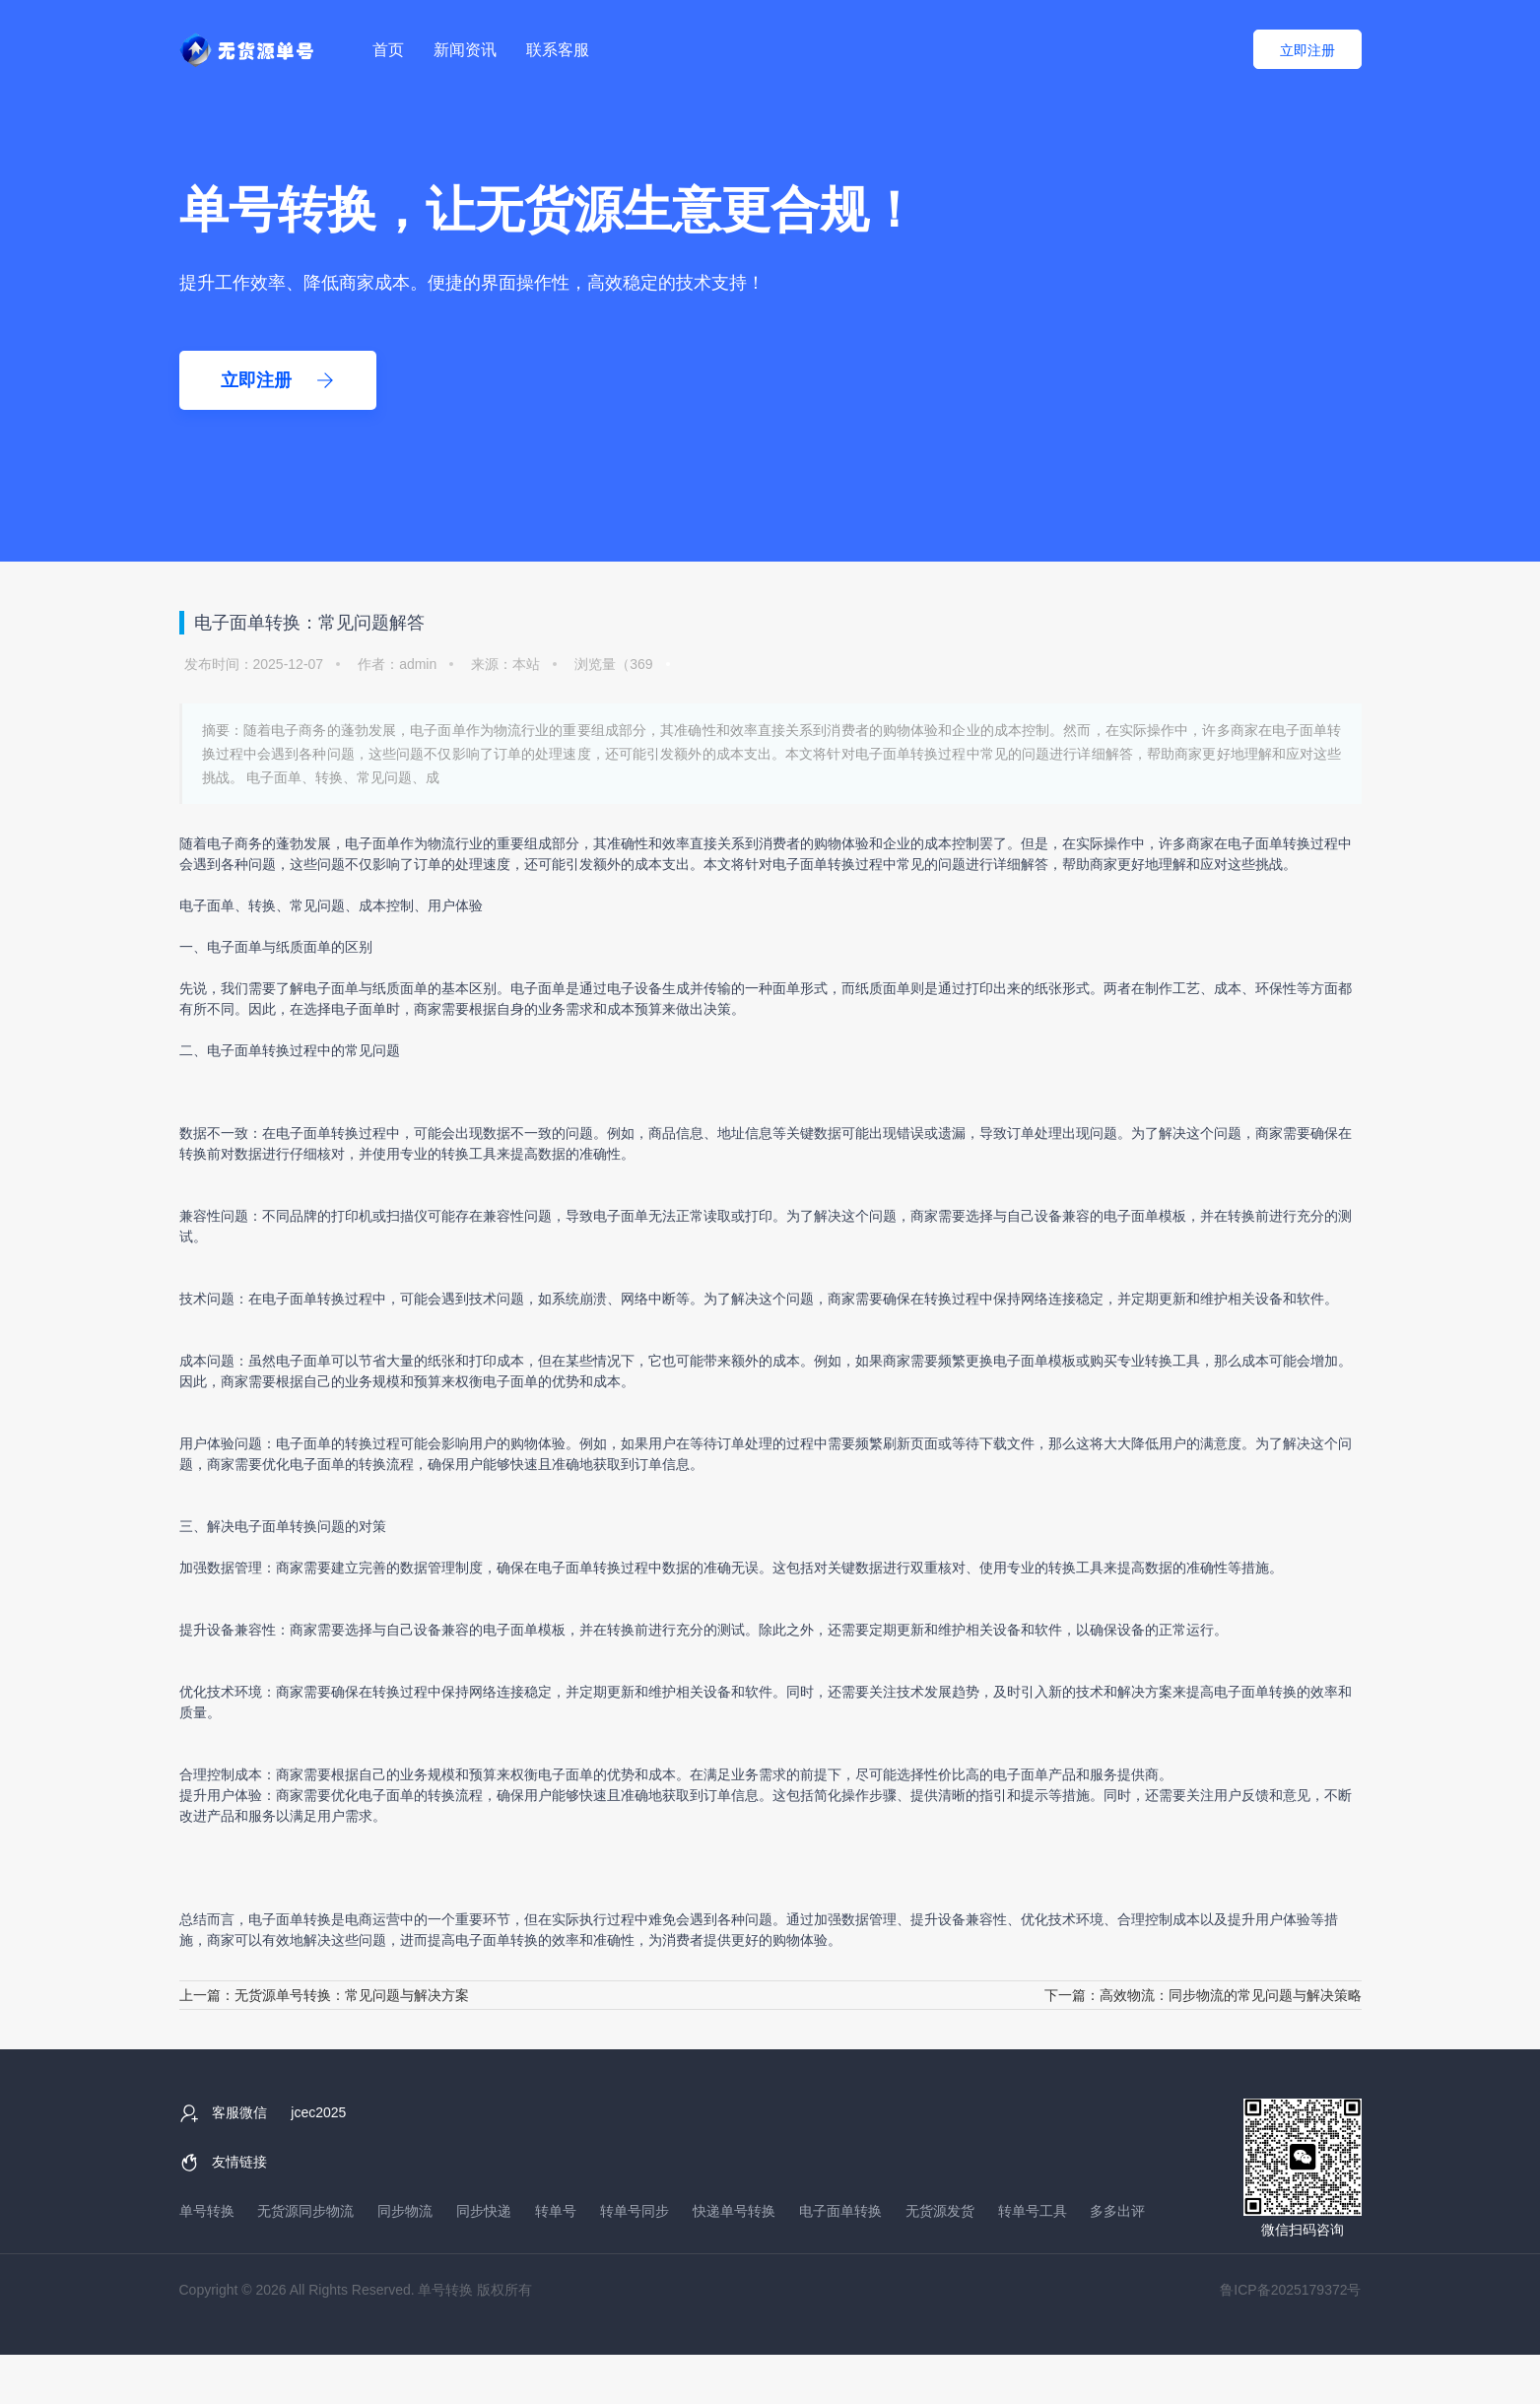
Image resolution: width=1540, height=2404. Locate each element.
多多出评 (1117, 2211)
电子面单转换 (1269, 843)
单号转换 (206, 2211)
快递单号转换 (734, 2211)
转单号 (555, 2211)
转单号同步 (634, 2211)
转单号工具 (1032, 2211)
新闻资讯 (465, 49)
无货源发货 (939, 2211)
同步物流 (405, 2211)
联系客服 (557, 49)
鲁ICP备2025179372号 (1290, 2290)
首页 (388, 49)
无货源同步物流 (305, 2211)
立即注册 (1307, 50)
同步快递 (483, 2211)
